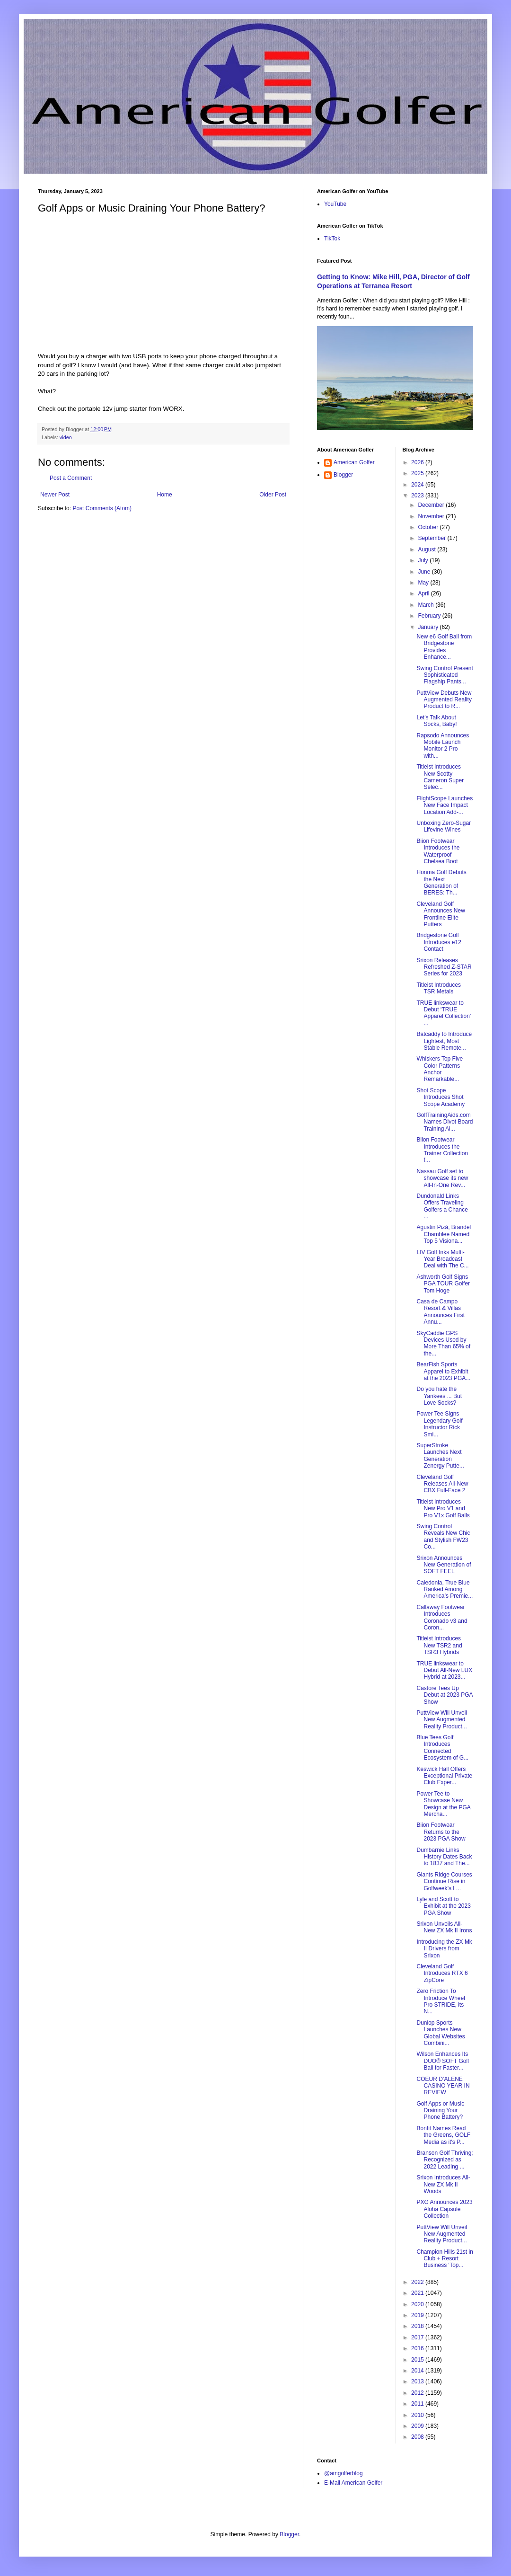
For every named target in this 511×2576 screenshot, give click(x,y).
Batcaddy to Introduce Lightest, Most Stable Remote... (444, 1041)
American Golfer (354, 462)
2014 (418, 2370)
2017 (418, 2337)
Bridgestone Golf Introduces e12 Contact (438, 942)
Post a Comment (71, 478)
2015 (418, 2359)
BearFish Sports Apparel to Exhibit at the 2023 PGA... (443, 1371)
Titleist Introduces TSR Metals (438, 988)
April (424, 593)
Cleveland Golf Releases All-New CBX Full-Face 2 (442, 1484)
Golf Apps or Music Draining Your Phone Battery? (440, 2110)
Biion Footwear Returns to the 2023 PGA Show (440, 1832)
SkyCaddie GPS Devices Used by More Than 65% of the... (443, 1343)
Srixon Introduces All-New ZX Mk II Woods (443, 2184)
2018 (418, 2326)
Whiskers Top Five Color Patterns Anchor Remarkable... (439, 1068)
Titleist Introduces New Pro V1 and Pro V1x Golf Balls (442, 1508)
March (426, 605)
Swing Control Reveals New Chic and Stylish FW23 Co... (443, 1536)
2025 (418, 473)
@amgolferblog (343, 2473)
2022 (418, 2282)
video (66, 437)
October (429, 527)
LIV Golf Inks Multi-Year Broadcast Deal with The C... (442, 1259)
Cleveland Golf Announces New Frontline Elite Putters (440, 914)
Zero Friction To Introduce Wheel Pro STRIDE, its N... (440, 2001)
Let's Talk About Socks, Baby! (436, 720)
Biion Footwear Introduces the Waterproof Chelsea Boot (437, 851)
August (427, 549)
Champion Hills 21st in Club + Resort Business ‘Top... (444, 2258)
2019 (418, 2315)
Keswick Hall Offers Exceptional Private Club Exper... (444, 1776)
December (432, 505)
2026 (418, 462)
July (424, 560)
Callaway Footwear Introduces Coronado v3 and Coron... (441, 1617)
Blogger (343, 474)
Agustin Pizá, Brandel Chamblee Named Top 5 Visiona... (443, 1234)
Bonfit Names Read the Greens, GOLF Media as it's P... (443, 2135)
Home (164, 494)
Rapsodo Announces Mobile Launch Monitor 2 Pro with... (442, 745)
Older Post (272, 494)
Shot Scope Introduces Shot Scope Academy (440, 1097)
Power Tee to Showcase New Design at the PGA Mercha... (443, 1803)
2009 (418, 2426)
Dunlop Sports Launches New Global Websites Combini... (440, 2032)
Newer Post (55, 494)
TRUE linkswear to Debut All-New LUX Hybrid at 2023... (444, 1670)
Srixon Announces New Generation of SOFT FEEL (443, 1565)
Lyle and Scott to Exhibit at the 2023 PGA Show (443, 1906)
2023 (418, 495)
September (432, 538)
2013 (418, 2381)
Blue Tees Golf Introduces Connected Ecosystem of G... (442, 1747)
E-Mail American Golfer (353, 2482)
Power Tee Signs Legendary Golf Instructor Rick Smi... (439, 1423)
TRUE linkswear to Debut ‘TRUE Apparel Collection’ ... (443, 1013)
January (429, 627)
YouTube (335, 204)
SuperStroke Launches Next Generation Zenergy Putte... (440, 1455)
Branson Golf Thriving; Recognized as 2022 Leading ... (444, 2160)
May (424, 582)
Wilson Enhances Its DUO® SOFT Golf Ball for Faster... (442, 2061)
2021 (418, 2293)
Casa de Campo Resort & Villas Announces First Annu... (440, 1311)
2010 (418, 2415)
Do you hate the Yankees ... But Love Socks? (439, 1396)
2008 (418, 2437)
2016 (418, 2348)
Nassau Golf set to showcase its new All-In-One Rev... (442, 1178)
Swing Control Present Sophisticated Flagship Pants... (444, 675)
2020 (418, 2304)
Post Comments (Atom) (102, 508)
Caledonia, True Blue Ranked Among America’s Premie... (444, 1589)
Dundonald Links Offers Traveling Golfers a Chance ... (441, 1206)
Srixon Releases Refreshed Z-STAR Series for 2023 (443, 967)
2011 (418, 2403)
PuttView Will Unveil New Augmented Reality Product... (441, 1719)
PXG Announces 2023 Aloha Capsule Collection (444, 2209)
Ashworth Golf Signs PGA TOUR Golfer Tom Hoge (443, 1284)
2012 (418, 2393)
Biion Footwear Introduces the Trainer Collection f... (442, 1149)
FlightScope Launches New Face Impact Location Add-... (444, 805)
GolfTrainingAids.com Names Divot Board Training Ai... (444, 1122)
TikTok (332, 238)
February (430, 615)
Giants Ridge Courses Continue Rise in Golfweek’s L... (444, 1881)
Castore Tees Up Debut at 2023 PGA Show (444, 1695)
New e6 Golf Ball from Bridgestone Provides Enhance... (444, 646)
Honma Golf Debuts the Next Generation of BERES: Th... (441, 882)
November (432, 516)
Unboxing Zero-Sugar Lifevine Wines (443, 826)
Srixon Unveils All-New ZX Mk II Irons (444, 1927)
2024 (418, 484)
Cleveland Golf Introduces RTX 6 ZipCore (441, 1973)
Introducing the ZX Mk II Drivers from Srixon (444, 1949)
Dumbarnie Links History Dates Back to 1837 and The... (444, 1857)
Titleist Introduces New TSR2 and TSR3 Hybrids (439, 1645)
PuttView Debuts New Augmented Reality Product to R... (443, 700)
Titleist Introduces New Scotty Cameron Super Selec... (440, 776)
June (425, 571)
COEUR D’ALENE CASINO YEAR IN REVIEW (442, 2086)
